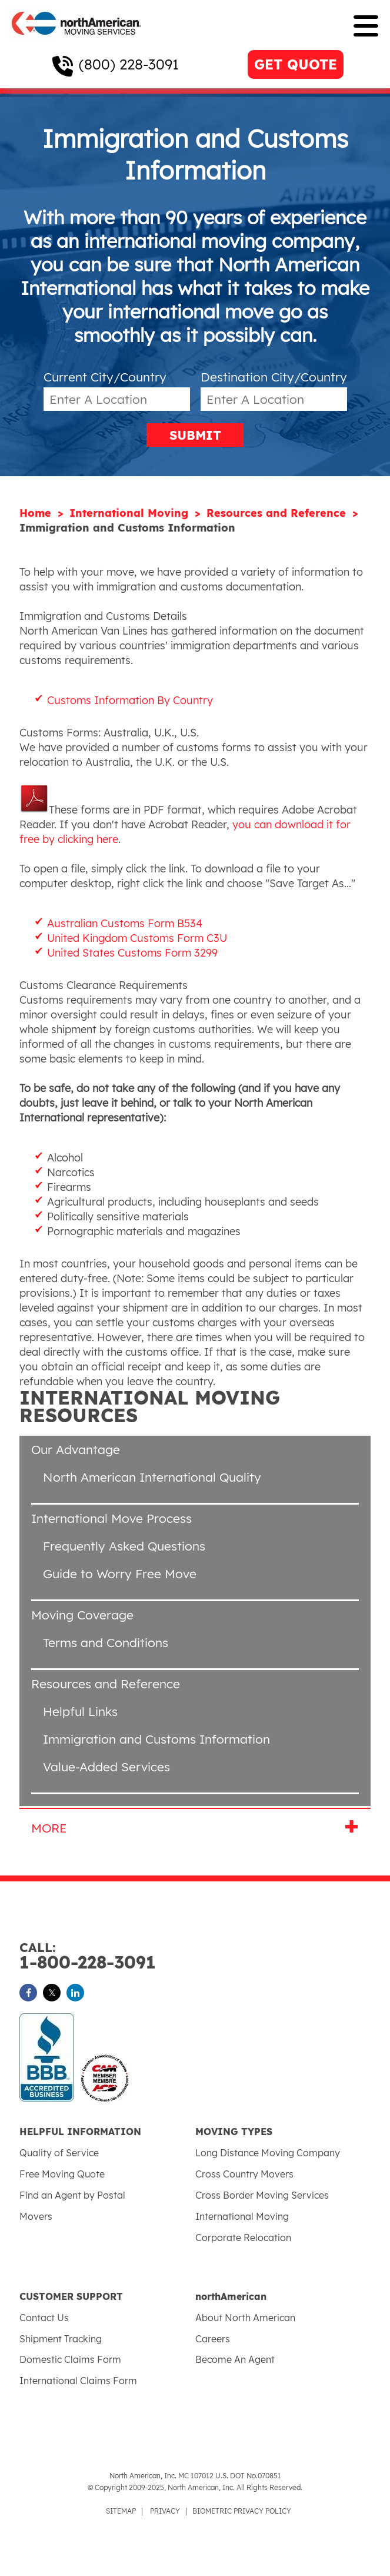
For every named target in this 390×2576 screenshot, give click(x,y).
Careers (212, 2339)
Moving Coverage (82, 1614)
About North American (245, 2317)
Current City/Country (105, 376)
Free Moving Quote (62, 2174)
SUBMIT (195, 435)
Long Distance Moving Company (267, 2153)
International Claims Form (78, 2380)
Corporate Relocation (243, 2237)
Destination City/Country (274, 376)
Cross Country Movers (244, 2174)
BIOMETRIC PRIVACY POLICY (241, 2511)
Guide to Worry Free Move (119, 1573)
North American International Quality (152, 1477)
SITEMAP (121, 2511)
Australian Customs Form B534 (124, 923)
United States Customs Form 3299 (132, 953)
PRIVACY (165, 2511)
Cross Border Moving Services (262, 2195)
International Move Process (111, 1518)
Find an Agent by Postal (72, 2195)
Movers (35, 2216)
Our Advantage (75, 1449)
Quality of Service (59, 2153)
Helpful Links (80, 1711)
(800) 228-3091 (129, 64)
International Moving (130, 513)
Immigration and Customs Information (156, 1739)
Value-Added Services (106, 1766)
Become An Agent (235, 2359)
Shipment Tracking (60, 2339)
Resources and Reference (277, 513)
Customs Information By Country (130, 700)
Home (37, 513)
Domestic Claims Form (70, 2359)
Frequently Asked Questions (124, 1545)
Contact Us (44, 2317)
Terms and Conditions (105, 1642)
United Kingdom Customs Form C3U (137, 938)
